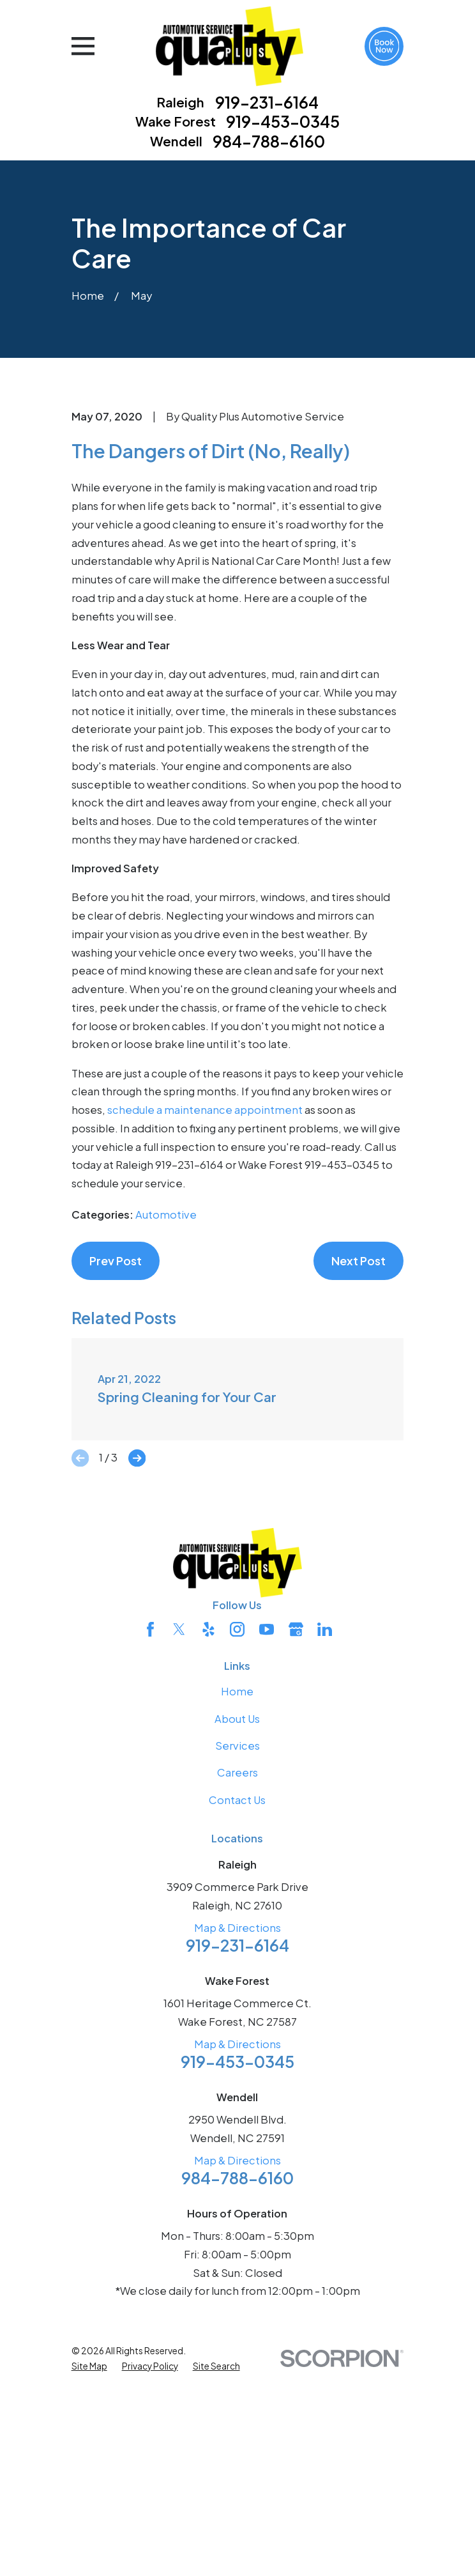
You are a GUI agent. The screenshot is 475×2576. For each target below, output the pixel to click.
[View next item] (137, 1668)
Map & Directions (237, 2138)
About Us (237, 1928)
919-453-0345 (283, 122)
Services (237, 1956)
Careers (237, 1982)
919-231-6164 (267, 103)
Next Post (358, 1470)
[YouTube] (266, 1839)
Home (237, 1901)
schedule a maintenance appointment (205, 1320)
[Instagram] (237, 1839)
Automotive (166, 1424)
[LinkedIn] (324, 1839)
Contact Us (237, 2009)
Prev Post (115, 1470)
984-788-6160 (269, 142)
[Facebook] (150, 1839)
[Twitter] (179, 1839)
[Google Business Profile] (296, 1839)
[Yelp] (208, 1839)
